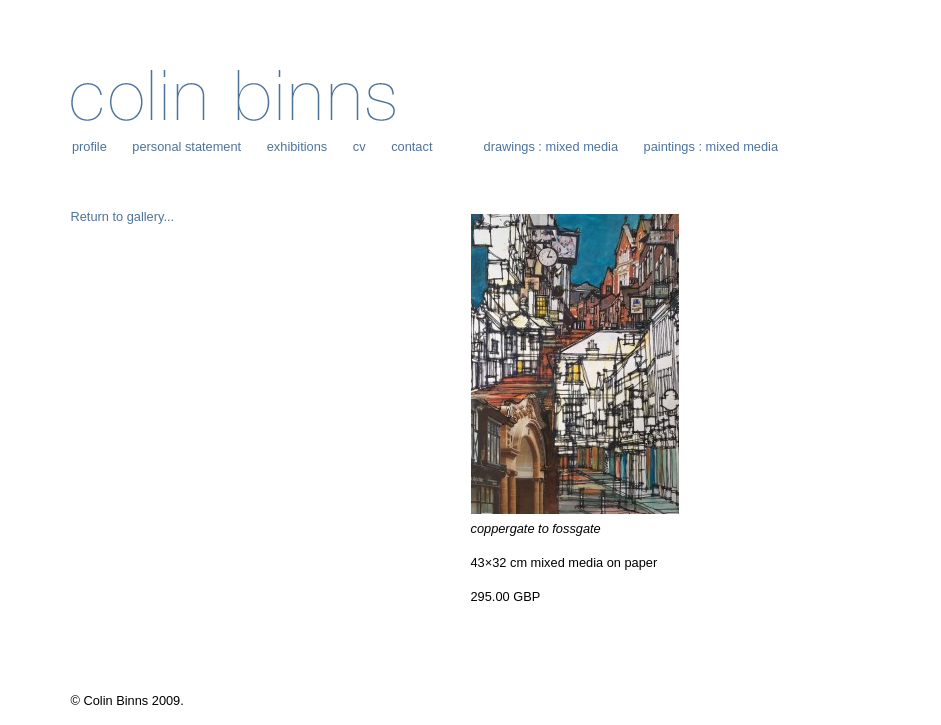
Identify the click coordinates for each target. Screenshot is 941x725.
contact (411, 146)
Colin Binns (233, 95)
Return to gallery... (123, 216)
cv (359, 146)
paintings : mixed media (711, 146)
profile (89, 146)
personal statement (186, 146)
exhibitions (297, 146)
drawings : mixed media (551, 146)
